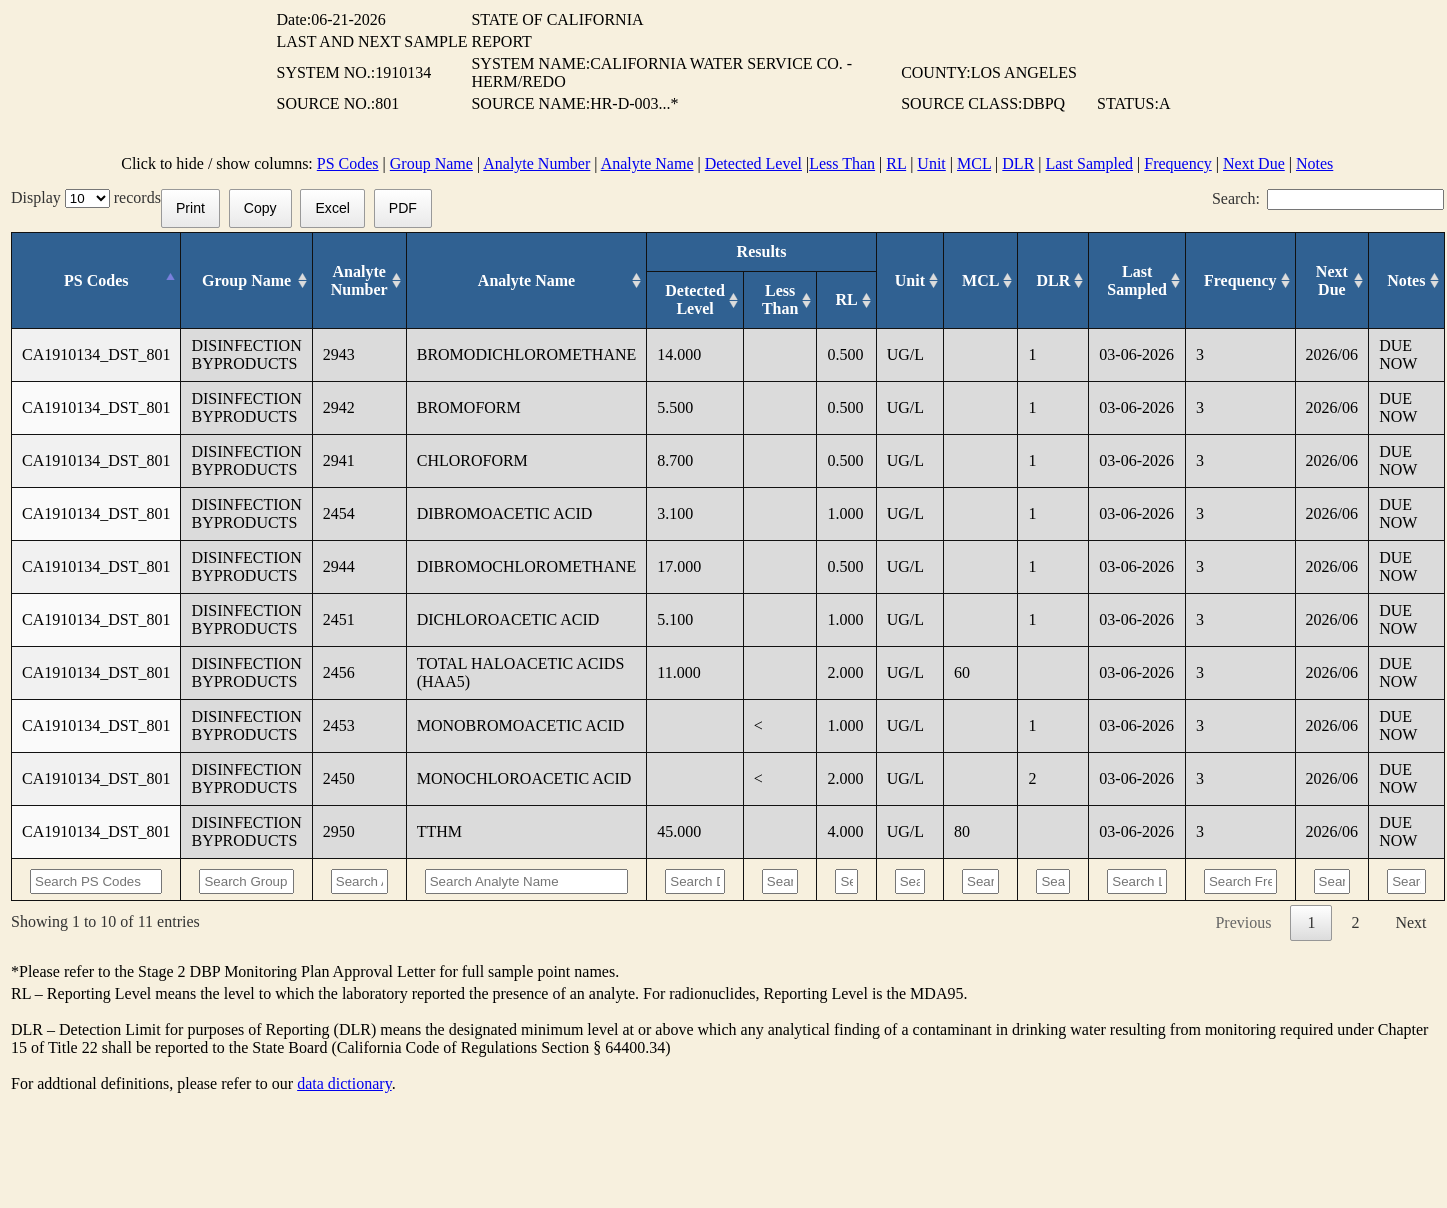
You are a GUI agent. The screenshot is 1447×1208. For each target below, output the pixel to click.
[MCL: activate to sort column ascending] (981, 281)
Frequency (1178, 163)
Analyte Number (536, 163)
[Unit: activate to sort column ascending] (909, 281)
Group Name (431, 163)
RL (896, 163)
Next (1410, 922)
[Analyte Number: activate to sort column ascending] (359, 281)
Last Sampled (1090, 163)
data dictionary (344, 1083)
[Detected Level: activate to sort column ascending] (695, 300)
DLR (1018, 163)
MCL (974, 163)
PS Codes (348, 163)
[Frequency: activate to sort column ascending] (1240, 281)
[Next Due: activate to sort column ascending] (1332, 281)
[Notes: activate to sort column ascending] (1406, 281)
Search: (1328, 198)
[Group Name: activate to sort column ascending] (246, 281)
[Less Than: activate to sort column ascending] (780, 300)
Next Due (1254, 163)
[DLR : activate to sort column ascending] (1053, 281)
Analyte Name (647, 163)
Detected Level (753, 163)
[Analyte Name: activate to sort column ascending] (526, 281)
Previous (1243, 922)
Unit (931, 163)
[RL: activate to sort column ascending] (846, 300)
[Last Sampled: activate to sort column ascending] (1137, 281)
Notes (1314, 163)
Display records (86, 197)
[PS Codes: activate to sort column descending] (96, 281)
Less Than (842, 163)
